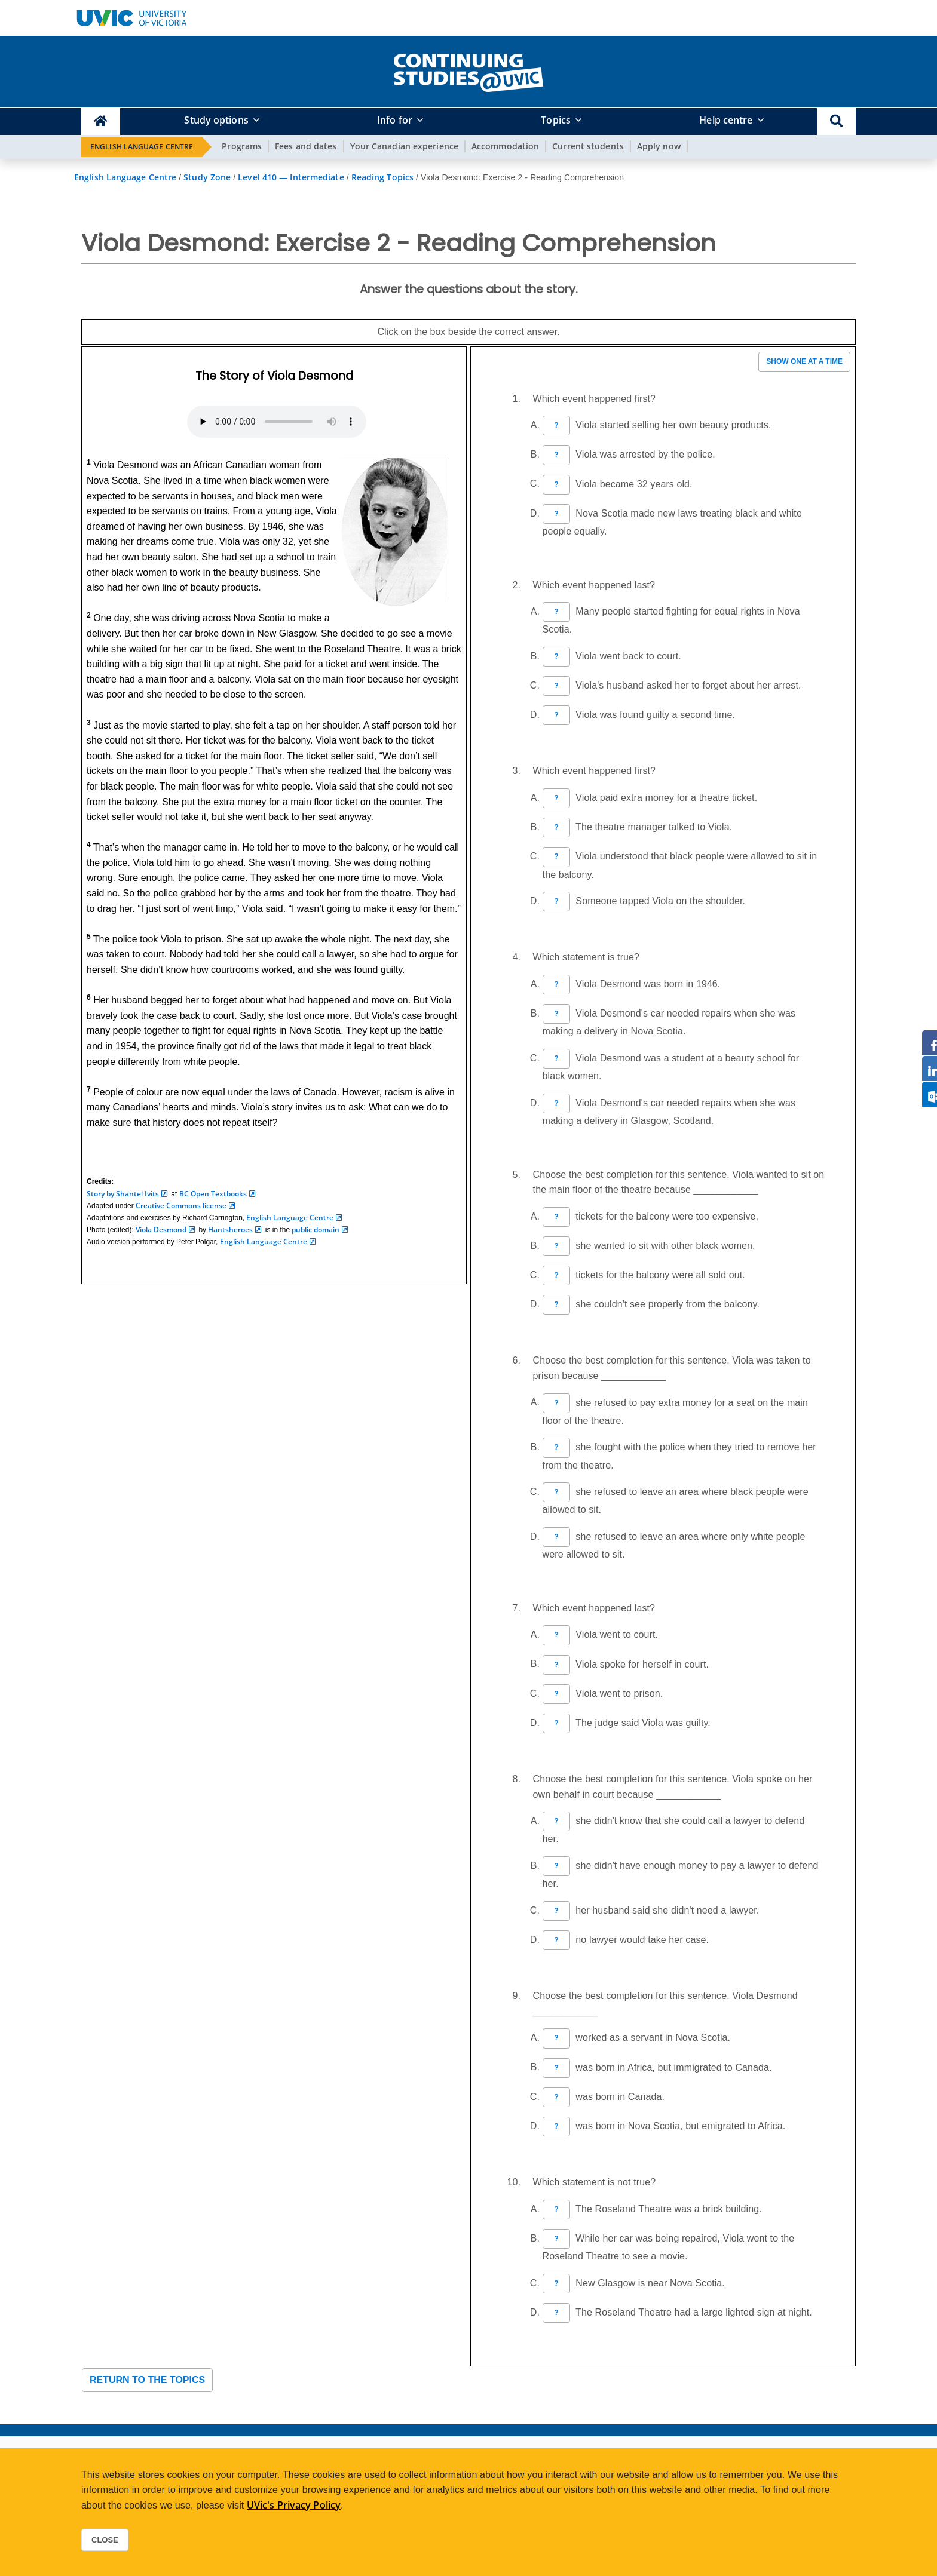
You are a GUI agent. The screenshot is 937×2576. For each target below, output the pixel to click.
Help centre (725, 120)
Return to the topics (147, 2380)
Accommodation (505, 146)
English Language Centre (141, 147)
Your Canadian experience (404, 146)
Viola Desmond (161, 1229)
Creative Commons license (181, 1206)
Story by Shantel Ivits (123, 1194)
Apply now (659, 146)
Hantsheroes (230, 1229)
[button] (836, 121)
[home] (468, 70)
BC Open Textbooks (213, 1194)
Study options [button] (216, 120)
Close (104, 2539)
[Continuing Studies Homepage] (100, 121)
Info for (394, 120)
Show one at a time (804, 361)
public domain (315, 1229)
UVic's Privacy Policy (294, 2504)
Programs (242, 146)
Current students (588, 146)
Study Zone (207, 177)
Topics (556, 120)
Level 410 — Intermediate (291, 177)
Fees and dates (305, 146)
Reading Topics (382, 177)
